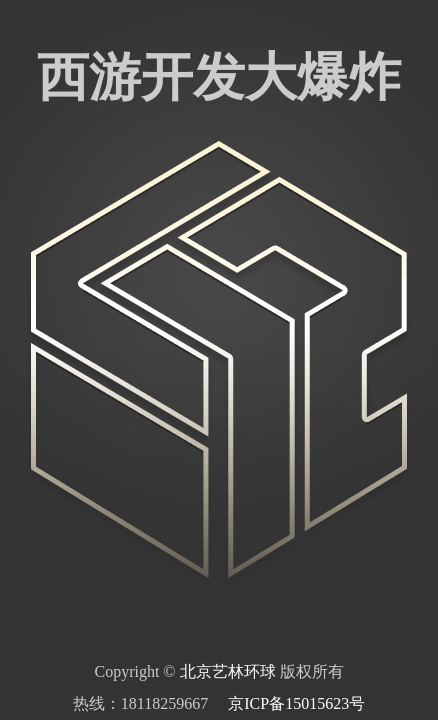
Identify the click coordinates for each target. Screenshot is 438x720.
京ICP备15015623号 (296, 703)
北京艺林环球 (228, 671)
